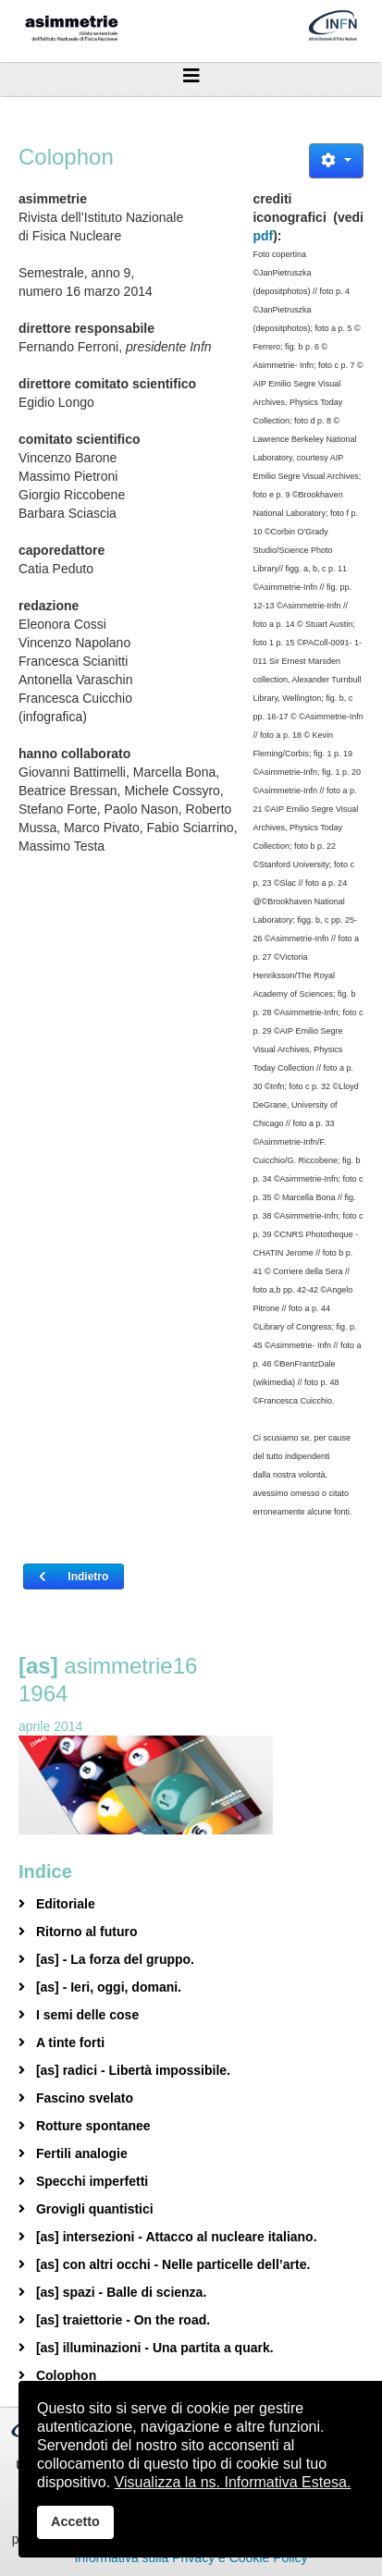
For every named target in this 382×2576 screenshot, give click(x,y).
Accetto (75, 2521)
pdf (263, 235)
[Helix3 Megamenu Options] (191, 76)
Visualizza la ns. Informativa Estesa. (233, 2482)
